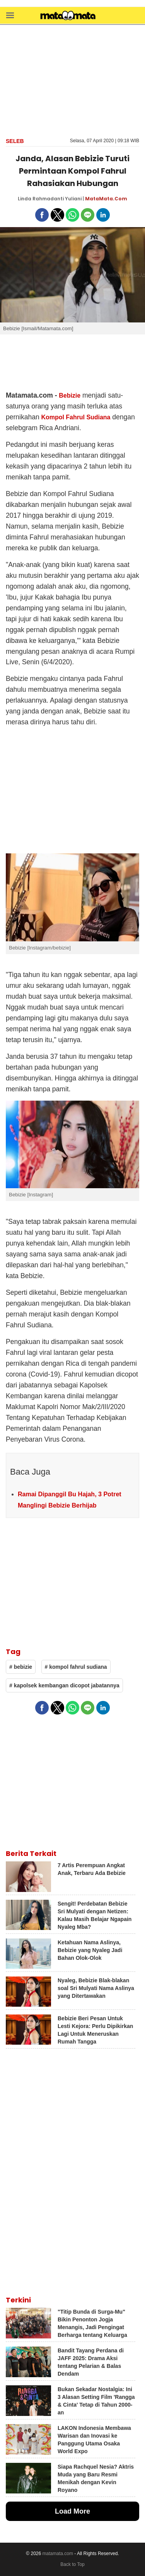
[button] (10, 15)
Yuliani (73, 198)
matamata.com (58, 2553)
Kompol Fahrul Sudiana (76, 417)
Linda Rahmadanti (41, 198)
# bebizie (20, 1667)
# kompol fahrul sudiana (76, 1667)
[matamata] (68, 16)
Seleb (15, 141)
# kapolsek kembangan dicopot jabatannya (64, 1685)
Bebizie (69, 395)
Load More (72, 2511)
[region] (73, 80)
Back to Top (72, 2564)
